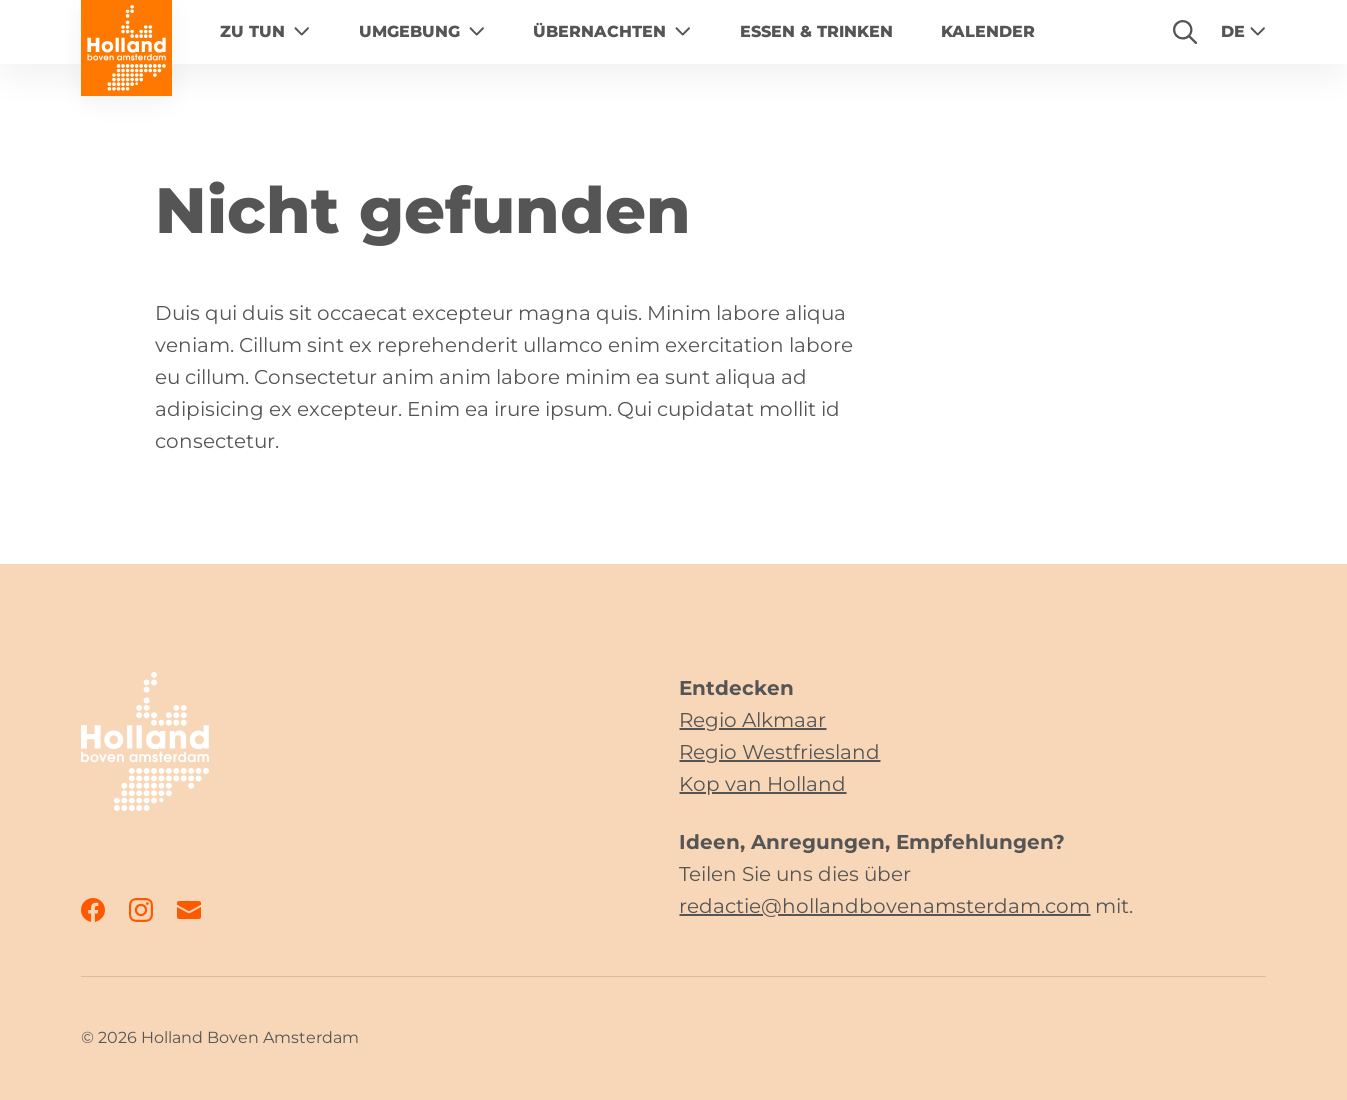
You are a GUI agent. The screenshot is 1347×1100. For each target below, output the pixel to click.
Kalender (988, 31)
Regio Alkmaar (752, 720)
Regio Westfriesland (779, 752)
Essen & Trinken (816, 31)
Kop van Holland (762, 784)
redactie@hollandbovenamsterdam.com (884, 906)
